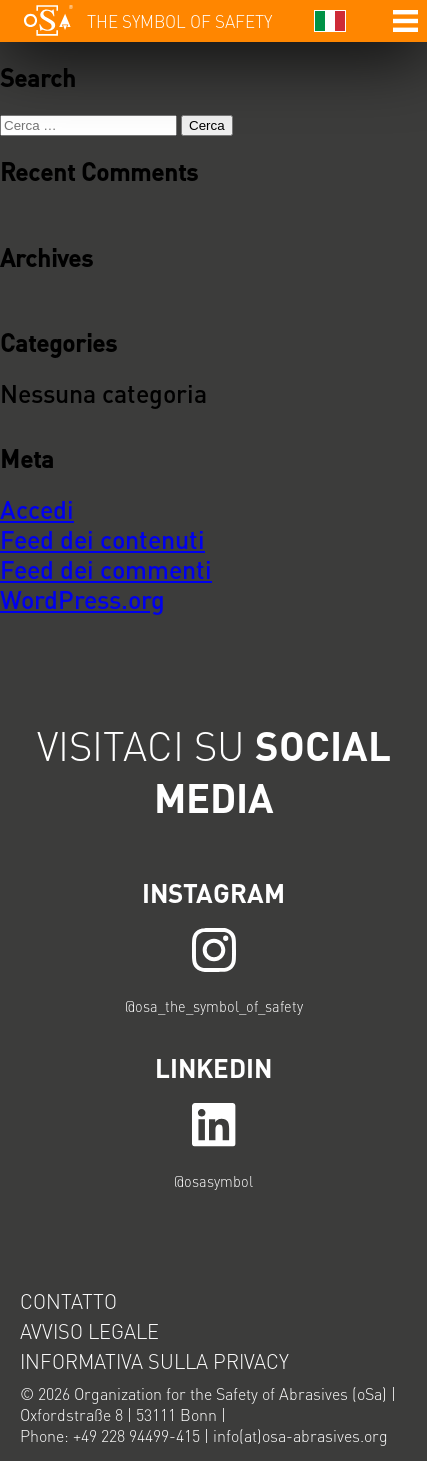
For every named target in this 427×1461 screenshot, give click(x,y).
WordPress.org (82, 599)
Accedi (37, 509)
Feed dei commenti (106, 569)
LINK (213, 949)
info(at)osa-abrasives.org (300, 1435)
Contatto (68, 1301)
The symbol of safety (179, 21)
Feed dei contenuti (102, 539)
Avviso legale (89, 1331)
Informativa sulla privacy (154, 1361)
